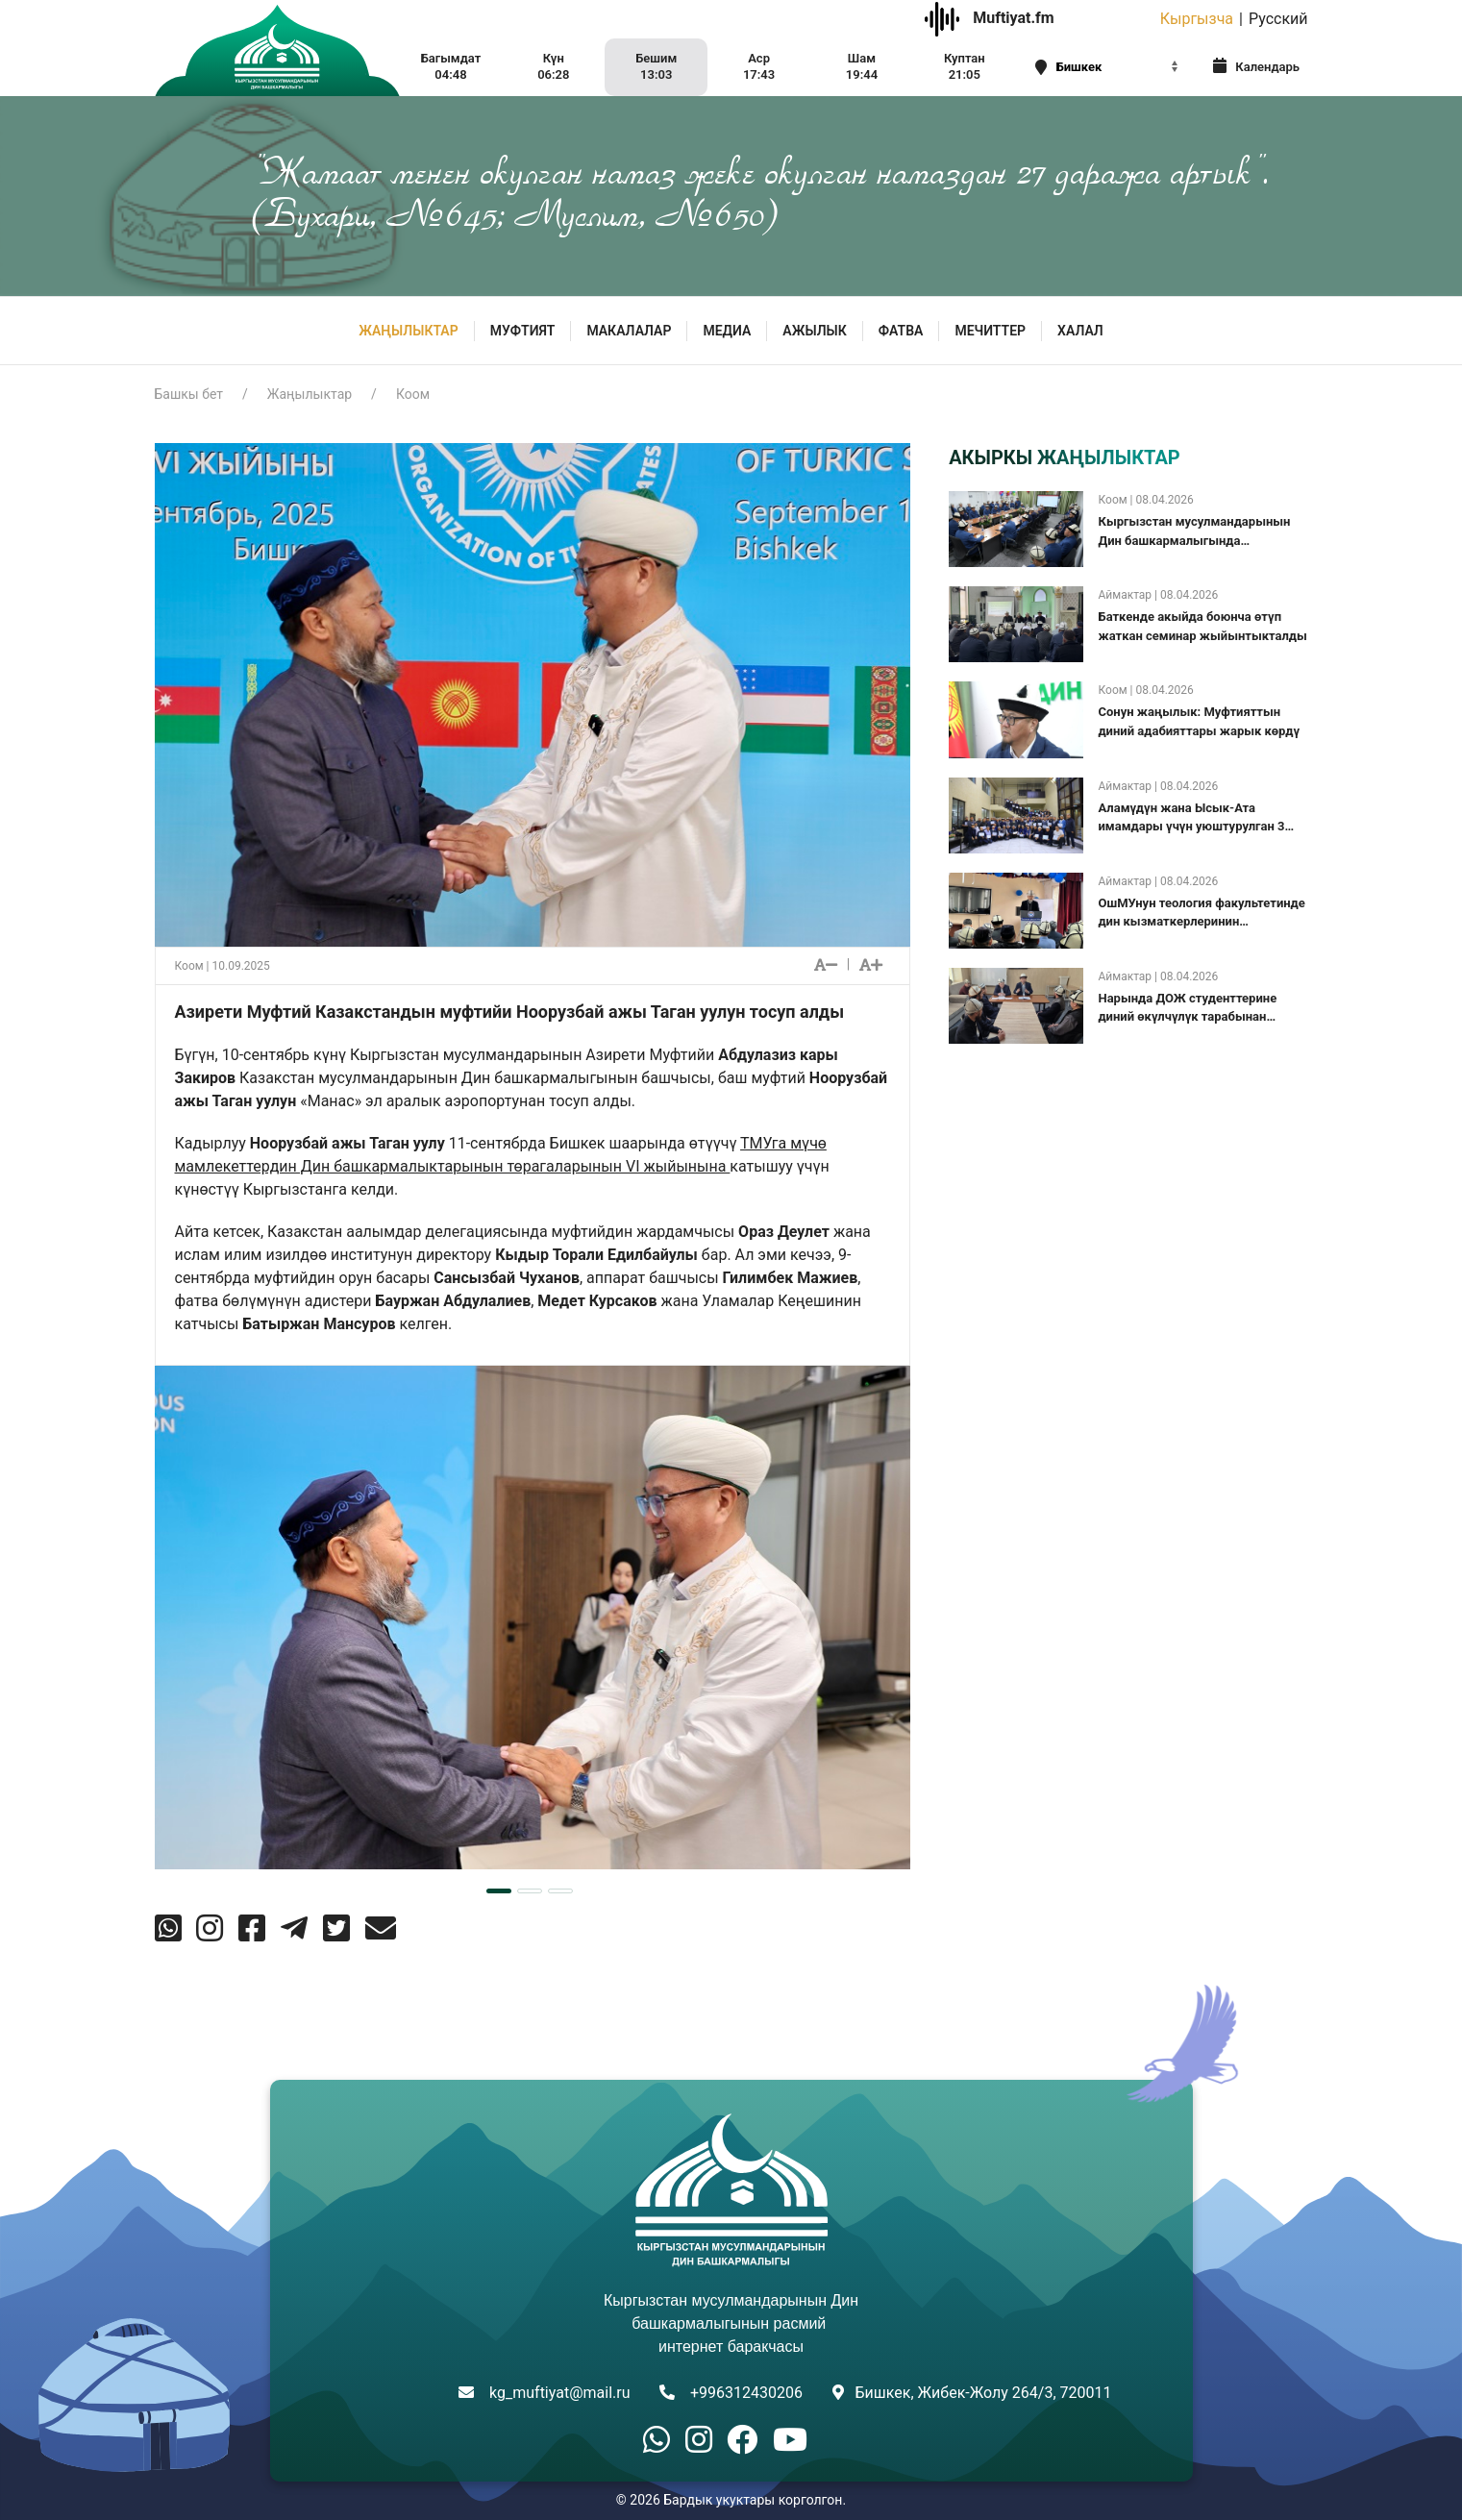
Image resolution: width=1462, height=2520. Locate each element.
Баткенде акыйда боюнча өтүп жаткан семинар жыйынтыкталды (1202, 626)
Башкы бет (189, 394)
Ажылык (814, 330)
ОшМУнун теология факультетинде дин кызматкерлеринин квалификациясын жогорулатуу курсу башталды (1201, 913)
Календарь (1256, 66)
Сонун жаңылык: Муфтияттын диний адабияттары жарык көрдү (1199, 721)
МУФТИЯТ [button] (523, 330)
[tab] (498, 1891)
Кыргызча (1196, 19)
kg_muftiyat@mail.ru (559, 2393)
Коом (413, 394)
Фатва (901, 330)
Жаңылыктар (408, 330)
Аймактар (1125, 595)
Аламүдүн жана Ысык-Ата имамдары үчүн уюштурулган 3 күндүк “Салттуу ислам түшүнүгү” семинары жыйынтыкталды (1198, 818)
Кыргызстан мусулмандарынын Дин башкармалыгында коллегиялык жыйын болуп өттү (1195, 532)
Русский (1278, 19)
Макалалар (628, 330)
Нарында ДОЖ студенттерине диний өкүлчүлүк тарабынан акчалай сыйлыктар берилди (1187, 1008)
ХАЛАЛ (1080, 330)
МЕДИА (727, 330)
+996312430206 (746, 2393)
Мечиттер (990, 330)
